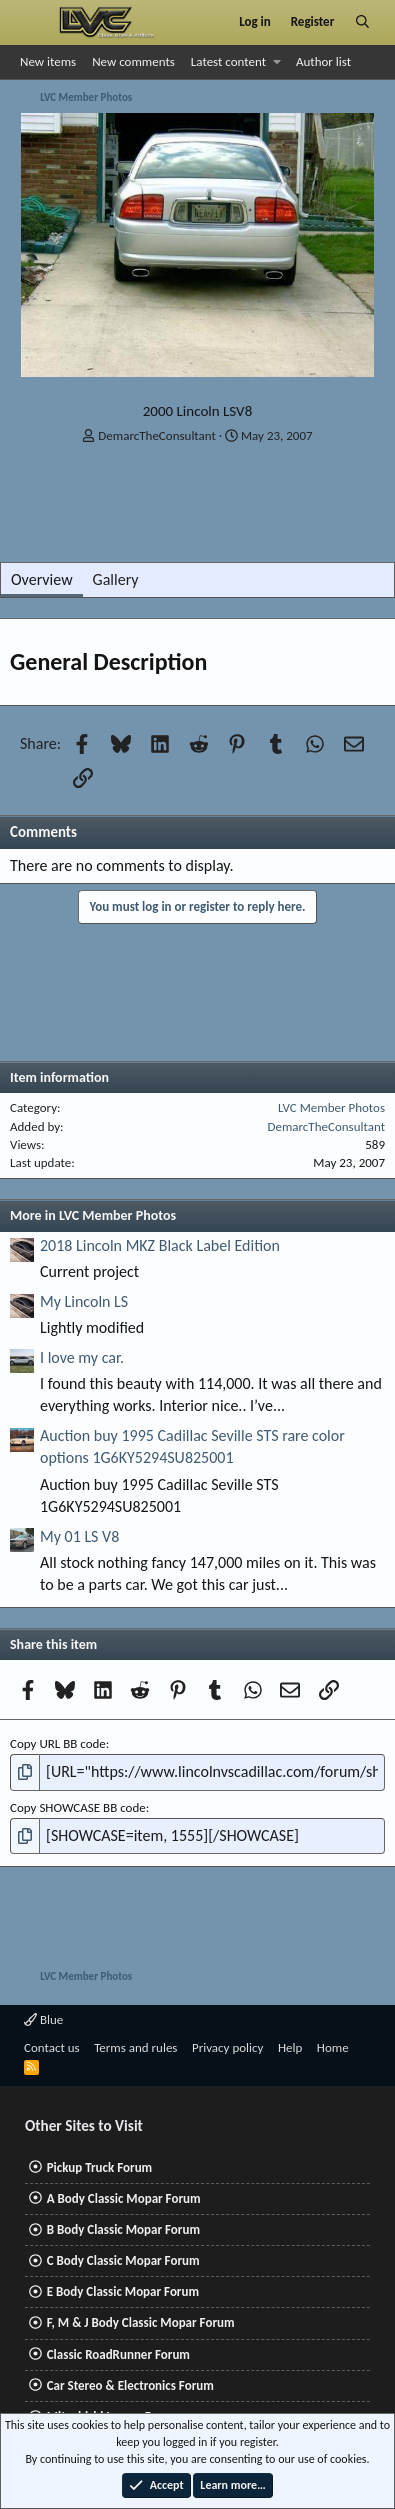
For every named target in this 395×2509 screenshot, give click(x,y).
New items (48, 61)
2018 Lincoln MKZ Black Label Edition (160, 1245)
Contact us (52, 2047)
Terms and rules (135, 2047)
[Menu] (33, 22)
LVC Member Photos (331, 1107)
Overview (42, 579)
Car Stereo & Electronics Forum (130, 2385)
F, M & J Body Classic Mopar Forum (141, 2322)
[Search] (362, 22)
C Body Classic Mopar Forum (123, 2260)
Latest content (228, 61)
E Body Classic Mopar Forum (123, 2291)
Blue (43, 2019)
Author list (323, 61)
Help (290, 2047)
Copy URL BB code (58, 1743)
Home (333, 2047)
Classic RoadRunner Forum (118, 2354)
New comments (133, 61)
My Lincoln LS (84, 1301)
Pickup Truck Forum (99, 2167)
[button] (277, 62)
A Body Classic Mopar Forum (124, 2198)
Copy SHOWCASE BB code (78, 1807)
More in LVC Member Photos (93, 1215)
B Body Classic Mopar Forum (123, 2229)
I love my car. (82, 1357)
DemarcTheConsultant (157, 435)
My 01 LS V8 (79, 1536)
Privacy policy (228, 2047)
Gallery (116, 579)
